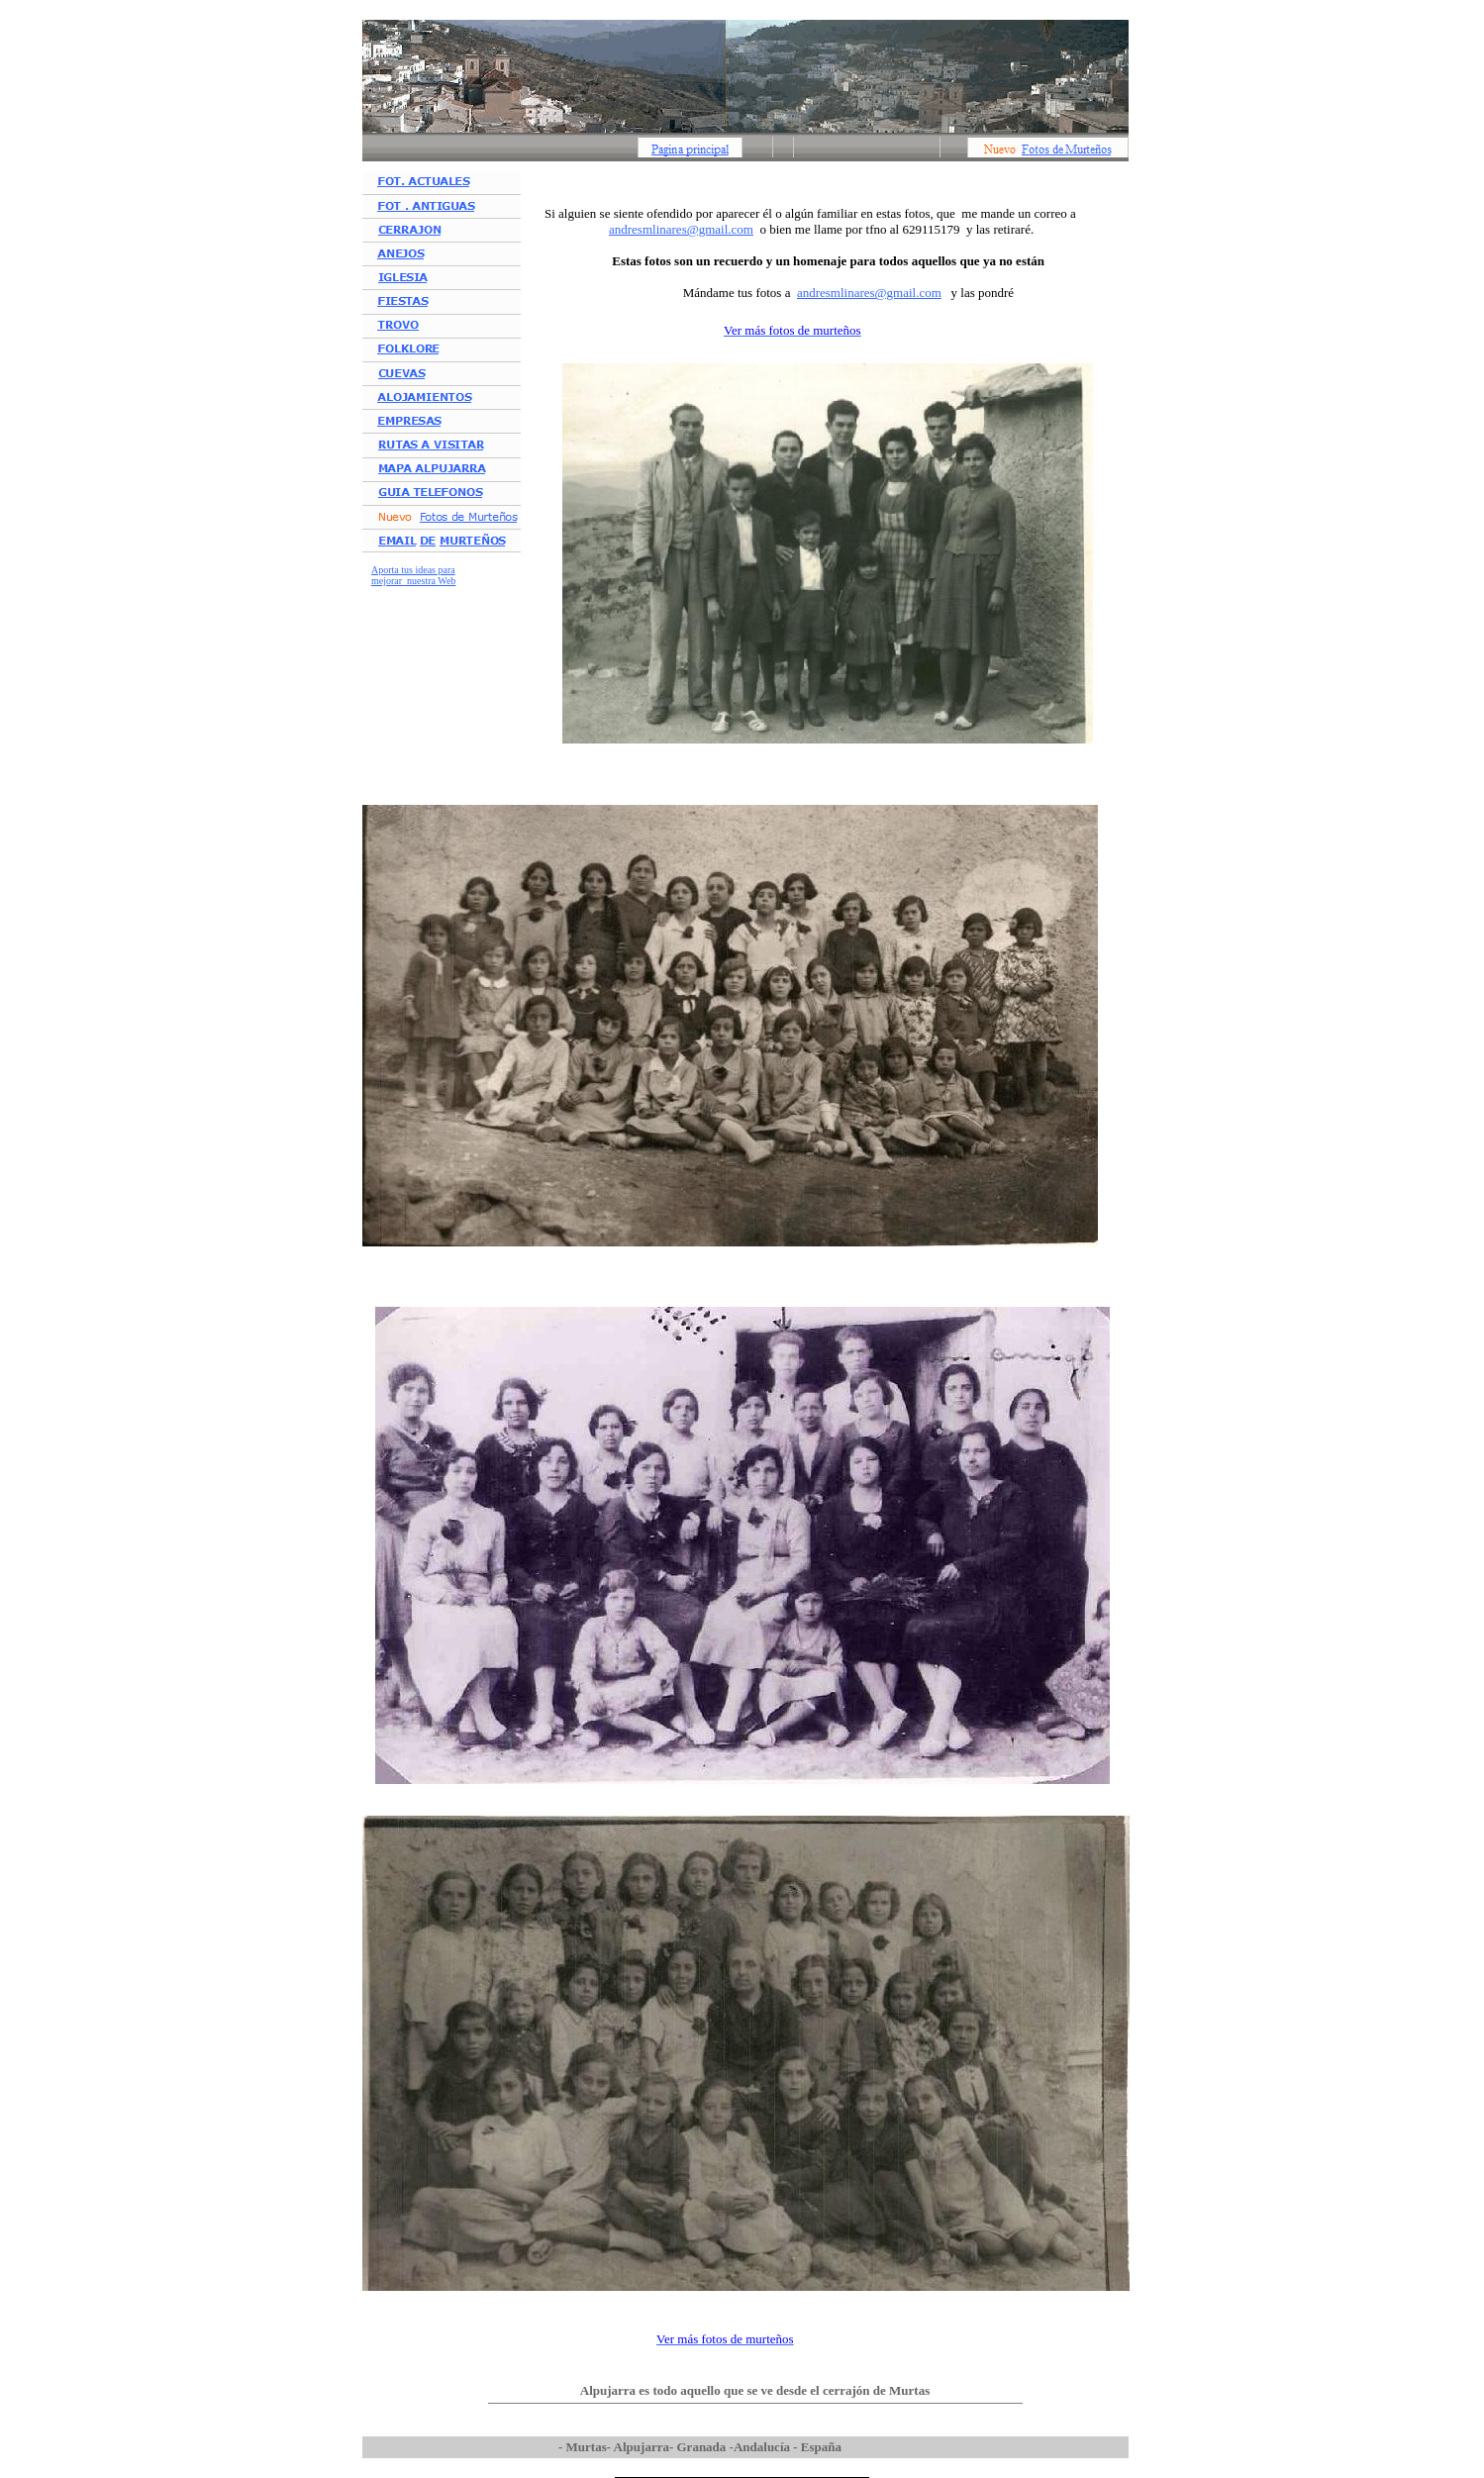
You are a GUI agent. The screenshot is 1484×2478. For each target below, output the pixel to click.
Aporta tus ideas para (413, 569)
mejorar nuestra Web (413, 580)
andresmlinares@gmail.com (681, 229)
